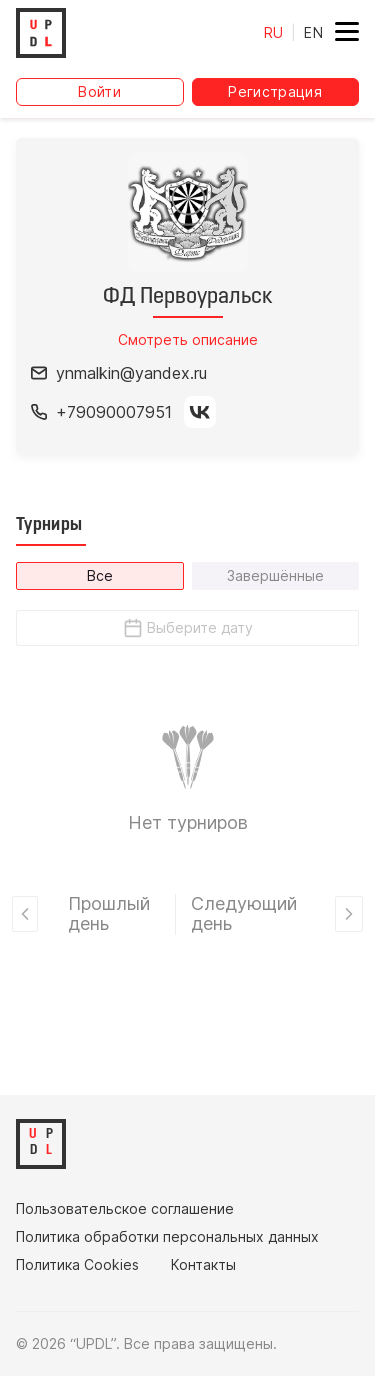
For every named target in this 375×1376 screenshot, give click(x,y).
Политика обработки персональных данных (167, 1237)
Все (100, 575)
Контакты (203, 1265)
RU (274, 32)
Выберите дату (187, 628)
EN (313, 32)
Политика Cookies (77, 1265)
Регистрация (275, 91)
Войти (99, 91)
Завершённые (275, 575)
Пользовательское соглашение (125, 1209)
